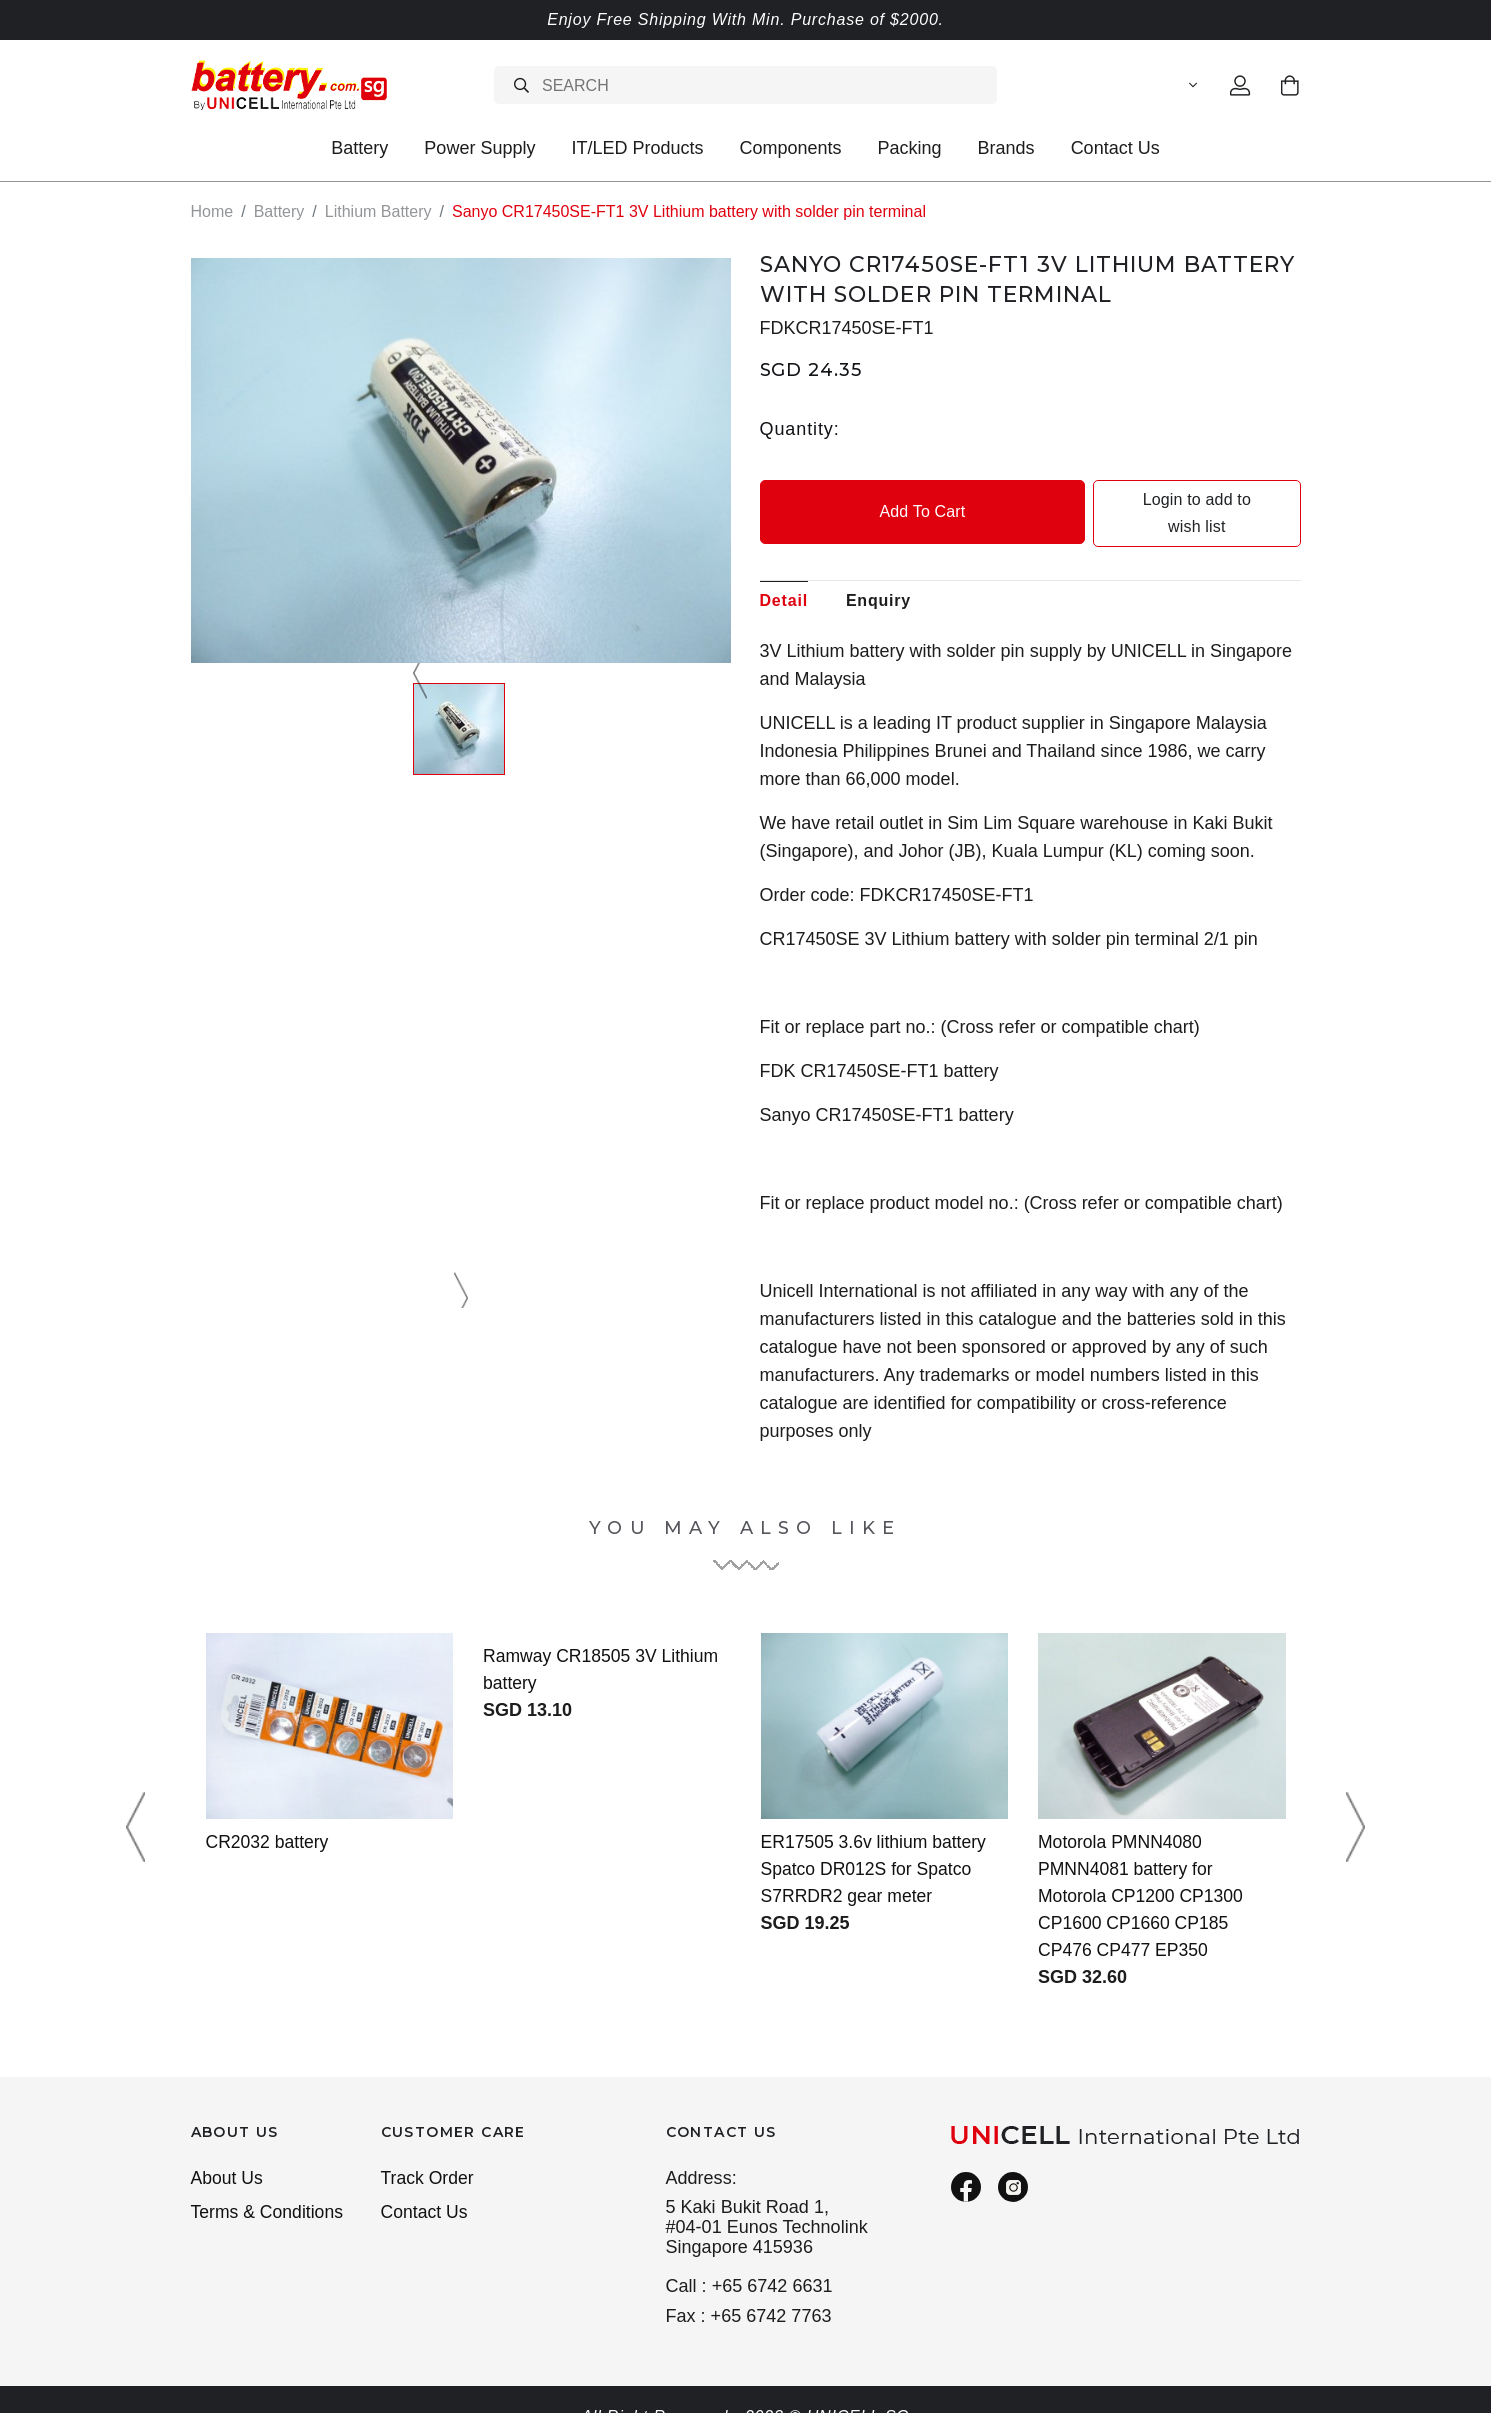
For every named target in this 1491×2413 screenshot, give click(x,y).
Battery (359, 148)
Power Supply (479, 148)
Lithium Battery (378, 211)
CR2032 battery (269, 1815)
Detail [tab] (784, 573)
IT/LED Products (637, 148)
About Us (228, 2152)
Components (790, 148)
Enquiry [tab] (878, 573)
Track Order (429, 2152)
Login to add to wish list (1167, 499)
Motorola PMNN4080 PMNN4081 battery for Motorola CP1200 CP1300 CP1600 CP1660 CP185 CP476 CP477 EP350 (1143, 1869)
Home (212, 211)
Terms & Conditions (269, 2187)
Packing (910, 148)
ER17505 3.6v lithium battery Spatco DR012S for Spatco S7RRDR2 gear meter (876, 1842)
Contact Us (1115, 148)
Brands (1006, 148)
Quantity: (800, 428)
